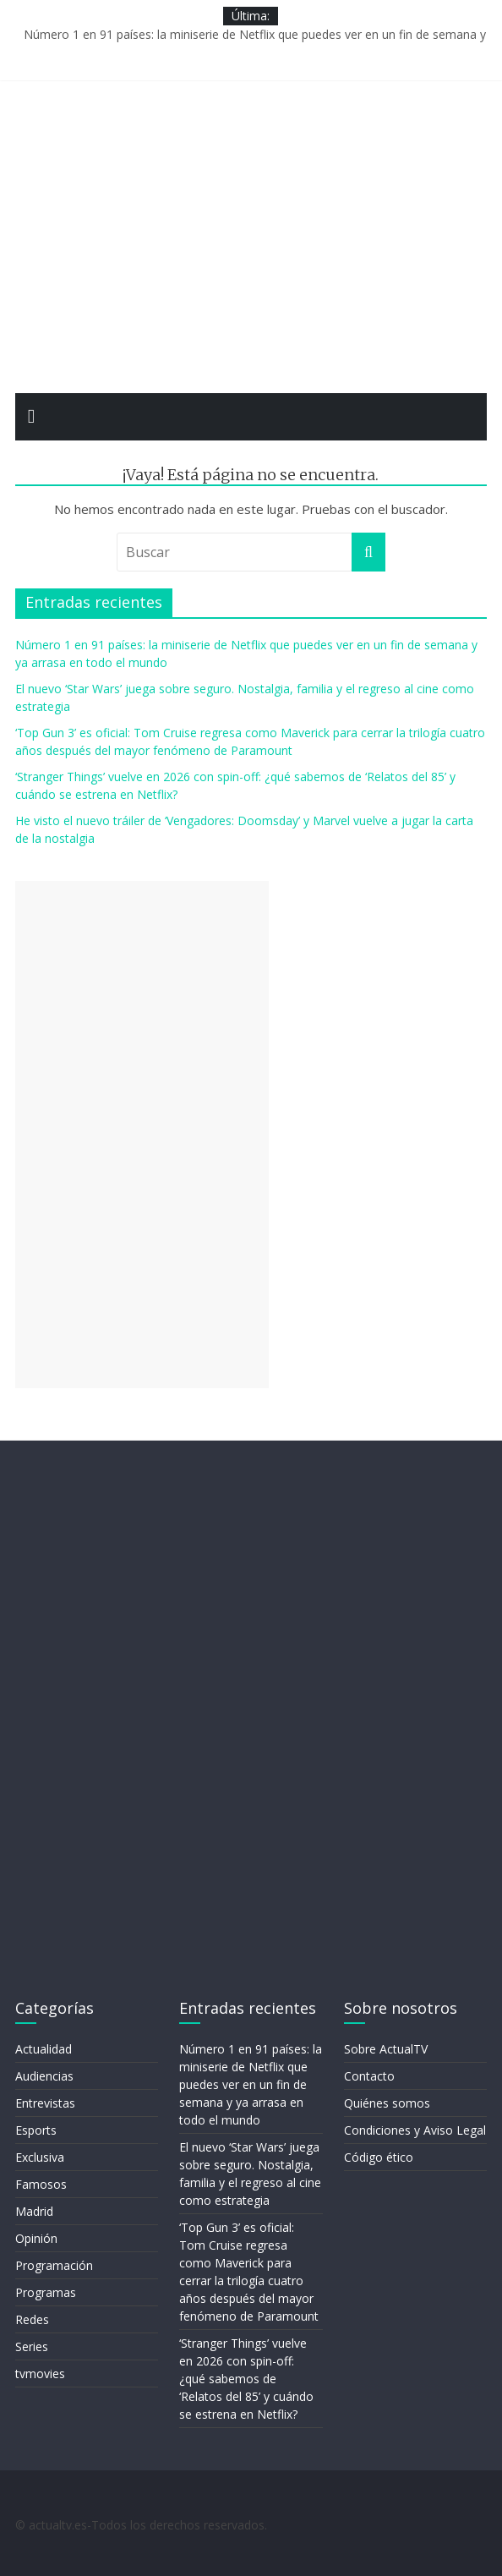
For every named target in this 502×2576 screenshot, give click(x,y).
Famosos (41, 2184)
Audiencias (44, 2076)
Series (31, 2346)
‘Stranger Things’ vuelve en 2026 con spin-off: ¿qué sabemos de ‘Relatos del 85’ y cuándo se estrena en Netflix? (246, 2378)
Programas (45, 2292)
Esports (36, 2130)
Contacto (369, 2076)
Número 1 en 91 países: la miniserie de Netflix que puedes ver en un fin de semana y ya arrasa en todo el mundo (250, 2084)
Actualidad (43, 2049)
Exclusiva (39, 2157)
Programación (54, 2265)
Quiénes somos (387, 2103)
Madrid (34, 2211)
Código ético (378, 2157)
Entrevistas (45, 2103)
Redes (32, 2319)
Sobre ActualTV (386, 2049)
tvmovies (40, 2373)
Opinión (36, 2238)
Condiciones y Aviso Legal (415, 2130)
